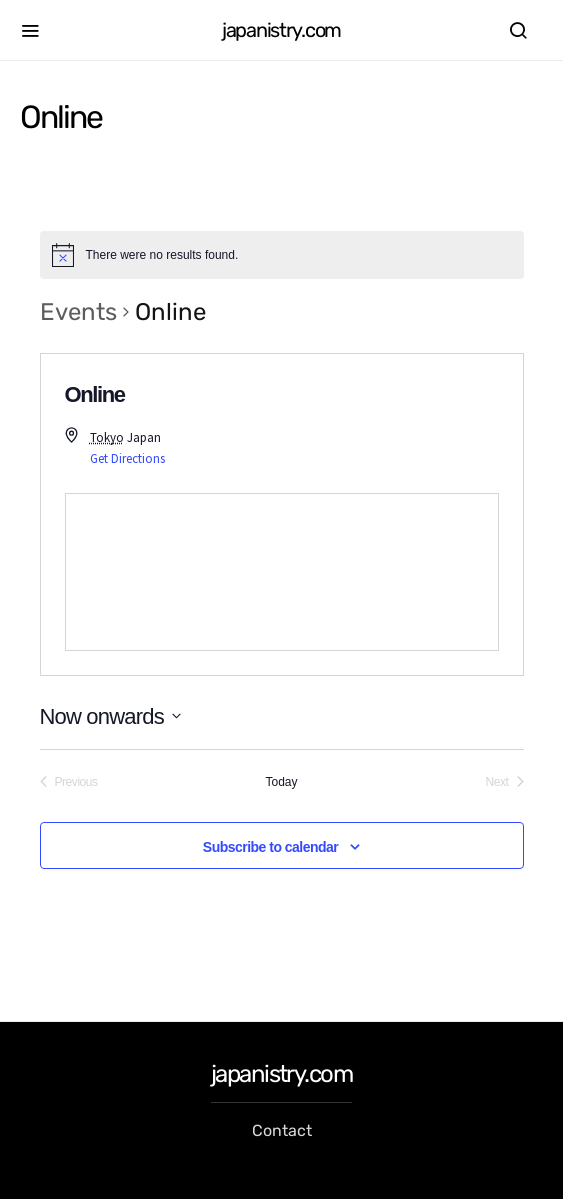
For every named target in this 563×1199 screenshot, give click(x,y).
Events (78, 312)
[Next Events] (505, 782)
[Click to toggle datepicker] (110, 716)
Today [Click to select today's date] (281, 782)
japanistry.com (281, 30)
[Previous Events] (69, 782)
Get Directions (127, 458)
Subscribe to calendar (270, 847)
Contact (282, 1130)
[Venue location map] (282, 572)
